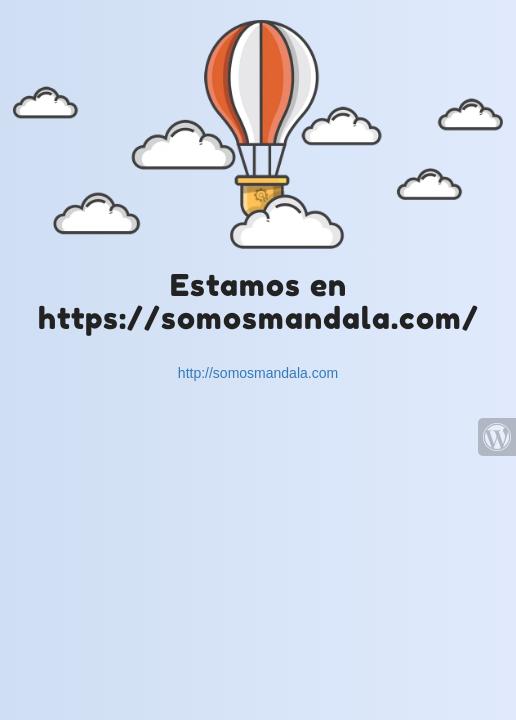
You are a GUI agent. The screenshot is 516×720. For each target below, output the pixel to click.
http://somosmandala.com (258, 373)
